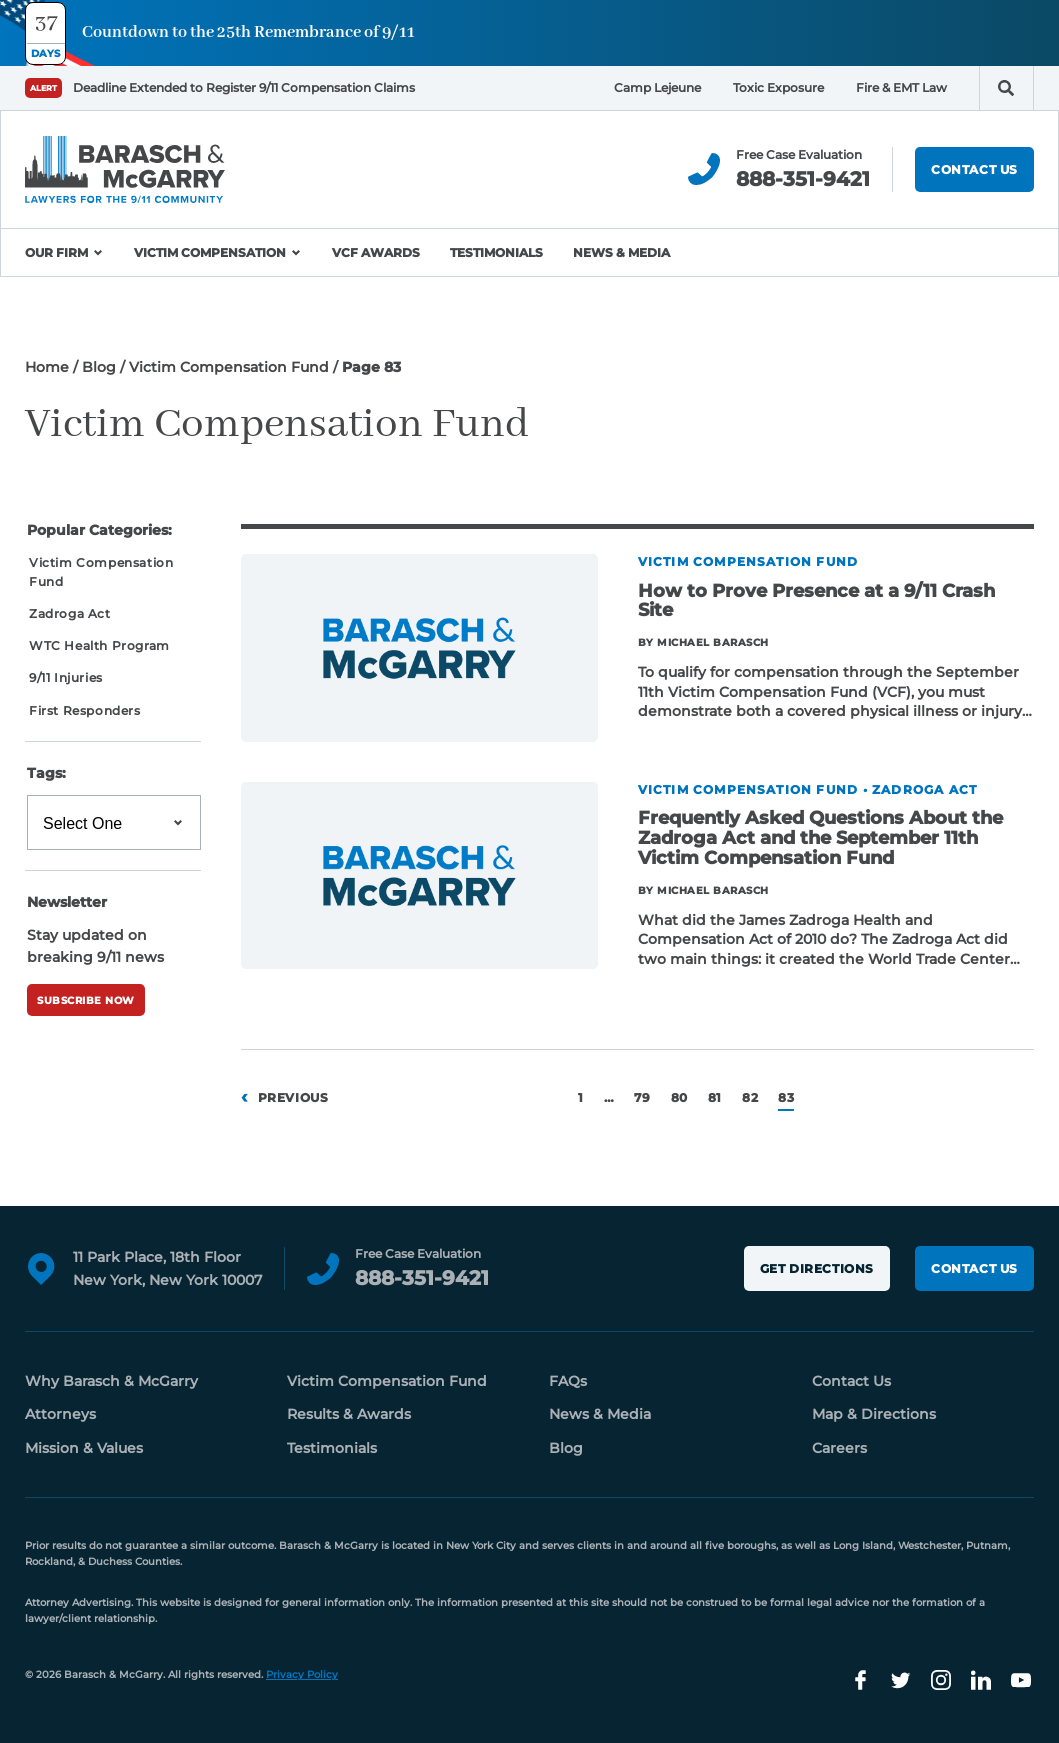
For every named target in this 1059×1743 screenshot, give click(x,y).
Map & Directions (874, 1414)
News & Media (621, 252)
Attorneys (60, 1414)
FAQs (568, 1381)
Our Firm (56, 252)
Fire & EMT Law (901, 87)
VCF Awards (376, 252)
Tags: (46, 773)
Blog (99, 367)
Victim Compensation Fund (229, 367)
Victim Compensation (210, 252)
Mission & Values (84, 1448)
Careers (839, 1448)
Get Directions (817, 1268)
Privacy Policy (302, 1674)
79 (642, 1098)
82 (750, 1098)
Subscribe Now (86, 1000)
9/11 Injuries (66, 677)
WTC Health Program (99, 645)
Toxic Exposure (778, 87)
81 (715, 1098)
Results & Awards (349, 1414)
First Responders (85, 710)
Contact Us (974, 169)
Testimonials (496, 252)
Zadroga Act (70, 613)
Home (47, 367)
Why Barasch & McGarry (111, 1381)
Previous (293, 1097)
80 (679, 1098)
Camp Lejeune (657, 87)
